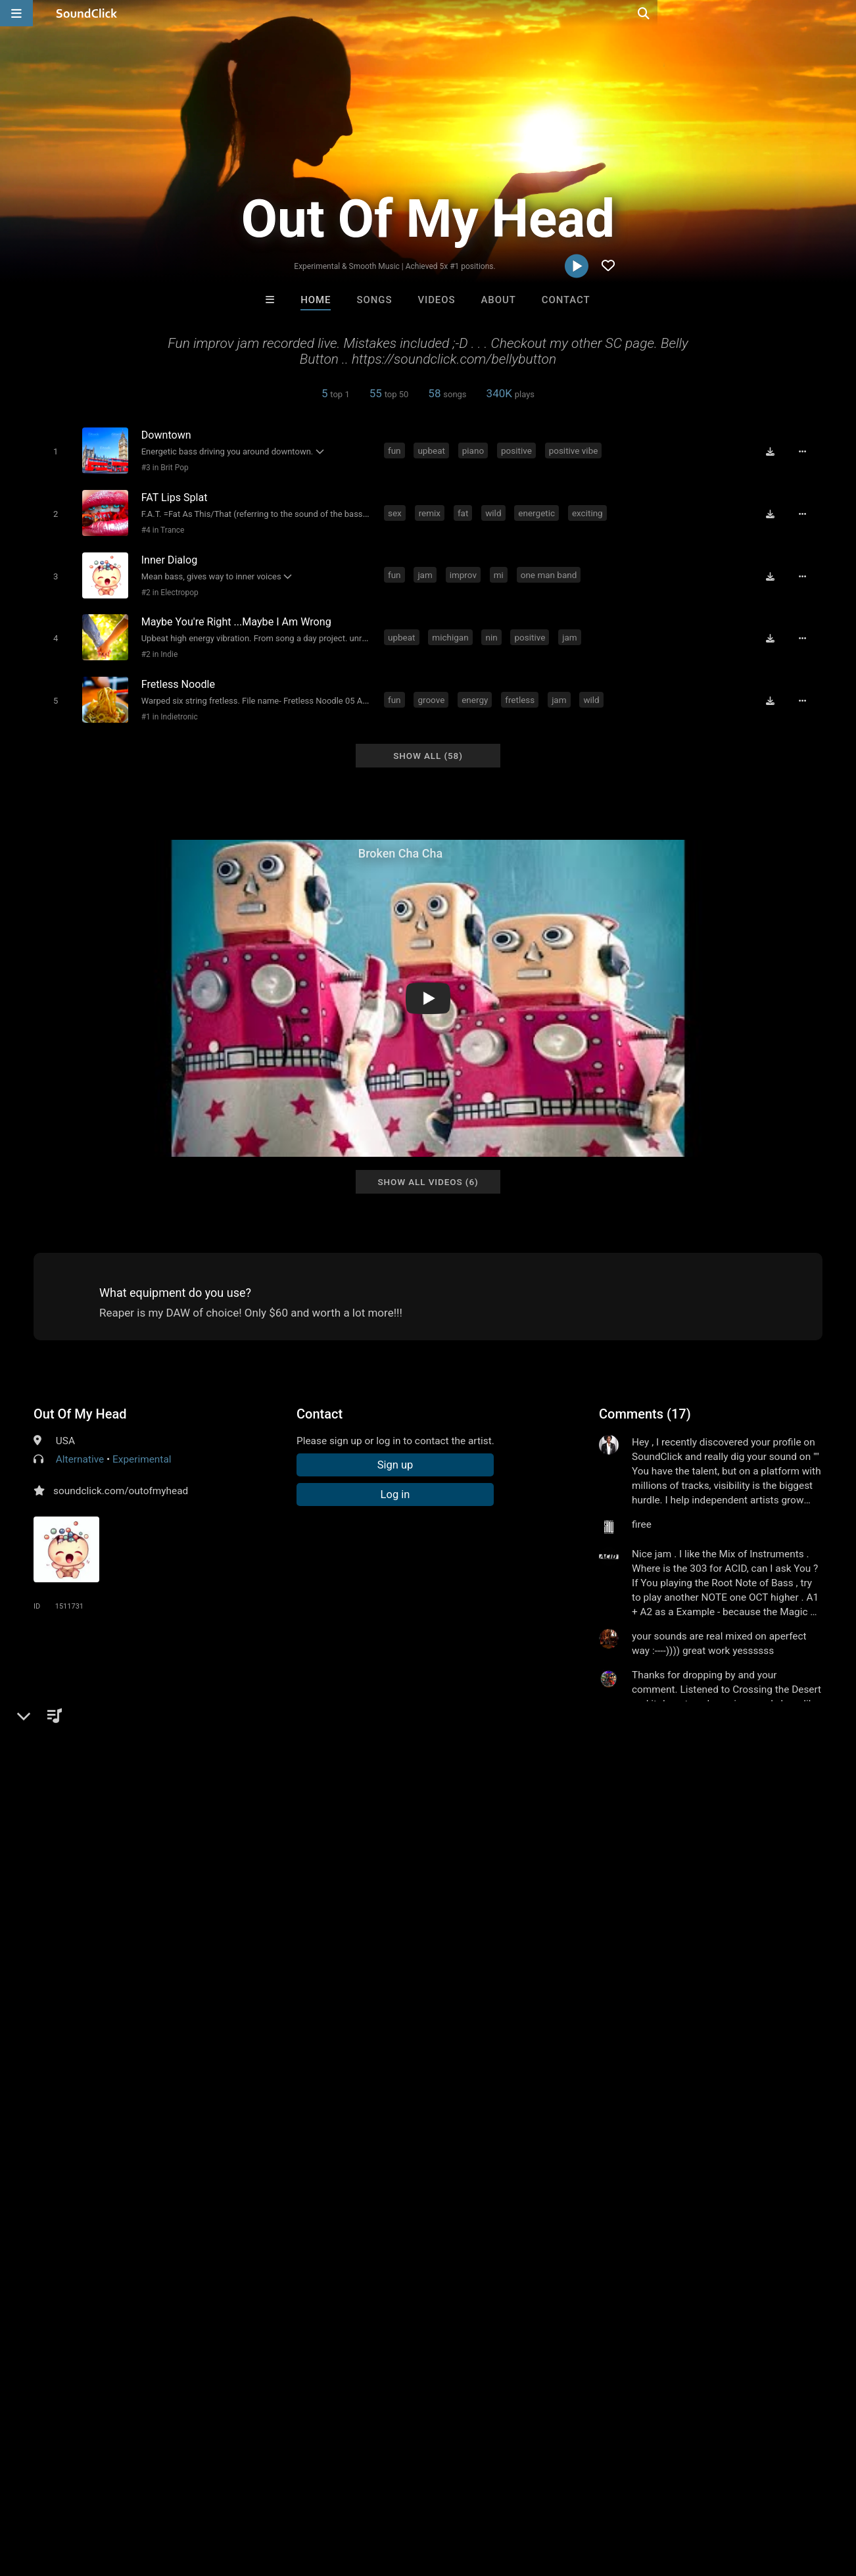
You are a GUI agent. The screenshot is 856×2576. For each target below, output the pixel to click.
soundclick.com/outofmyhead (120, 1478)
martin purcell (590, 2295)
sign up (650, 1745)
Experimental (141, 1447)
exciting (589, 509)
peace (75, 1828)
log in (698, 1745)
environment (506, 1828)
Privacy (313, 2498)
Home (315, 300)
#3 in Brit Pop (162, 467)
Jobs (180, 2498)
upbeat (433, 450)
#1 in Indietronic (167, 707)
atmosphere (338, 1828)
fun (396, 450)
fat (465, 509)
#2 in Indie (157, 647)
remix (431, 509)
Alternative (80, 1447)
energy (477, 689)
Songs (374, 300)
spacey (282, 1828)
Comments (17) (645, 1401)
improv (465, 569)
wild (495, 509)
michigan (452, 629)
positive (518, 450)
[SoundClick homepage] (87, 13)
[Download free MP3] (774, 451)
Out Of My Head (80, 1401)
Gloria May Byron (482, 2295)
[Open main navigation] (16, 13)
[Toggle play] (53, 451)
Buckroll (374, 2295)
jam (426, 569)
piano (475, 450)
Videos (436, 300)
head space (572, 1828)
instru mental (131, 1828)
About (498, 300)
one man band (551, 569)
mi (501, 569)
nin (493, 629)
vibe (457, 1828)
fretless (521, 689)
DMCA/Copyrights (244, 2498)
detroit (241, 1828)
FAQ (55, 2498)
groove (432, 689)
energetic (538, 509)
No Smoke (265, 2295)
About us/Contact (116, 2498)
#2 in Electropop (167, 587)
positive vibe (575, 450)
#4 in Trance (160, 527)
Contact (566, 300)
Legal (355, 2498)
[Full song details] (806, 451)
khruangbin (635, 1828)
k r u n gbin (765, 1828)
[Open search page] (843, 13)
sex (397, 509)
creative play (700, 1828)
